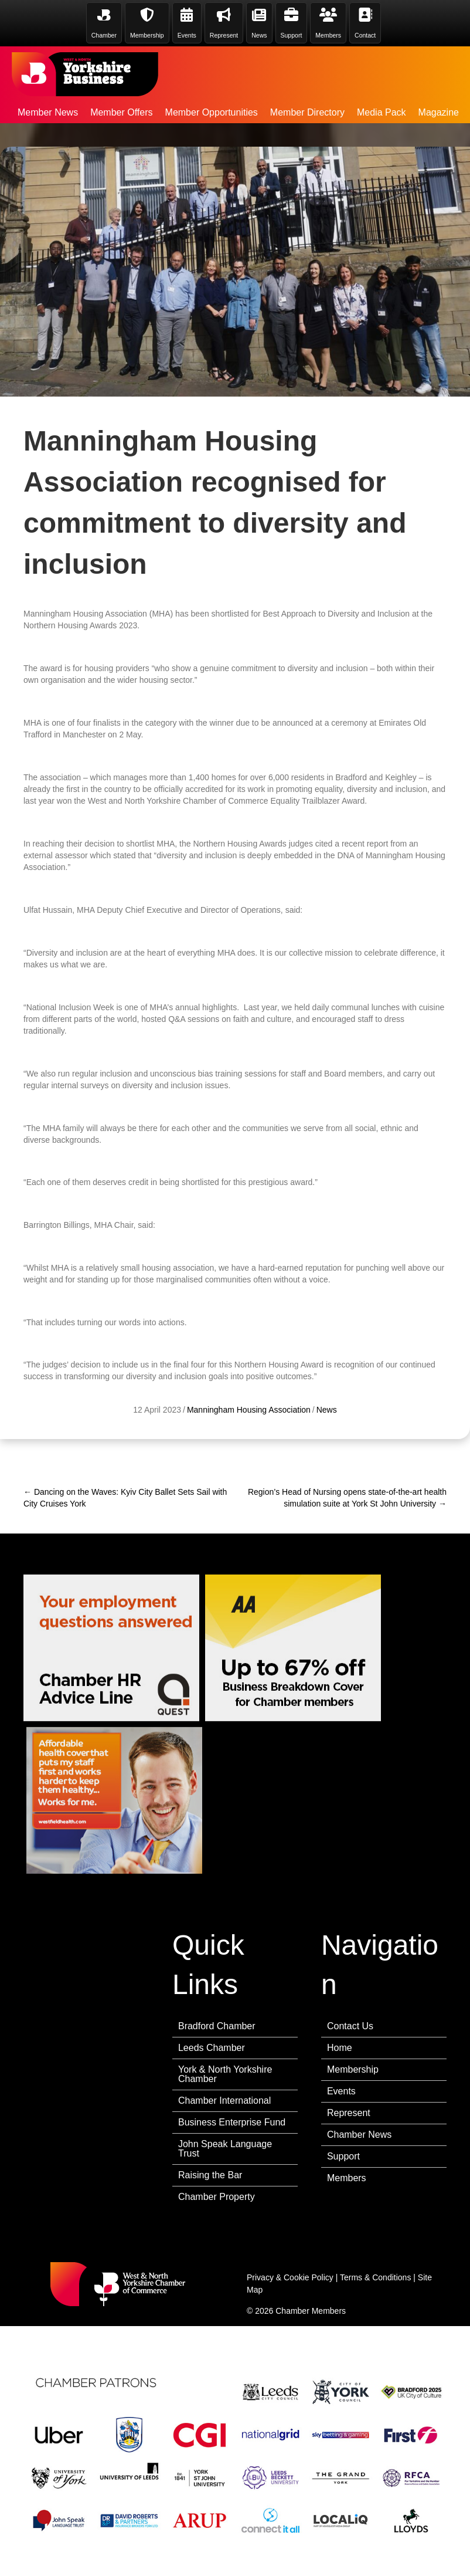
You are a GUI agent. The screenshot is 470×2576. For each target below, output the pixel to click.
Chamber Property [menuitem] (216, 2197)
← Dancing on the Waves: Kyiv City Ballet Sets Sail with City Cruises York (125, 1497)
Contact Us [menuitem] (350, 2026)
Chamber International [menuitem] (224, 2101)
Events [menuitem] (341, 2091)
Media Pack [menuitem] (381, 112)
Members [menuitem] (346, 2178)
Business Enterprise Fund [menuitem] (231, 2122)
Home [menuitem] (339, 2048)
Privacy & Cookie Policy (290, 2277)
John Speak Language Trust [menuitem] (225, 2148)
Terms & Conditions (375, 2277)
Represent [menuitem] (348, 2113)
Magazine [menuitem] (438, 112)
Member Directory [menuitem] (307, 112)
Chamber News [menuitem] (359, 2135)
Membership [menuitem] (353, 2069)
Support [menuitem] (343, 2156)
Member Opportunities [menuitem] (211, 112)
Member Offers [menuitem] (121, 112)
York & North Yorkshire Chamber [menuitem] (225, 2074)
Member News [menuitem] (48, 112)
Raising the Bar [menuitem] (210, 2175)
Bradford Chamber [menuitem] (217, 2026)
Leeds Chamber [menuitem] (211, 2048)
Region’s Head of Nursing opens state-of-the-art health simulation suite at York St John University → (347, 1497)
